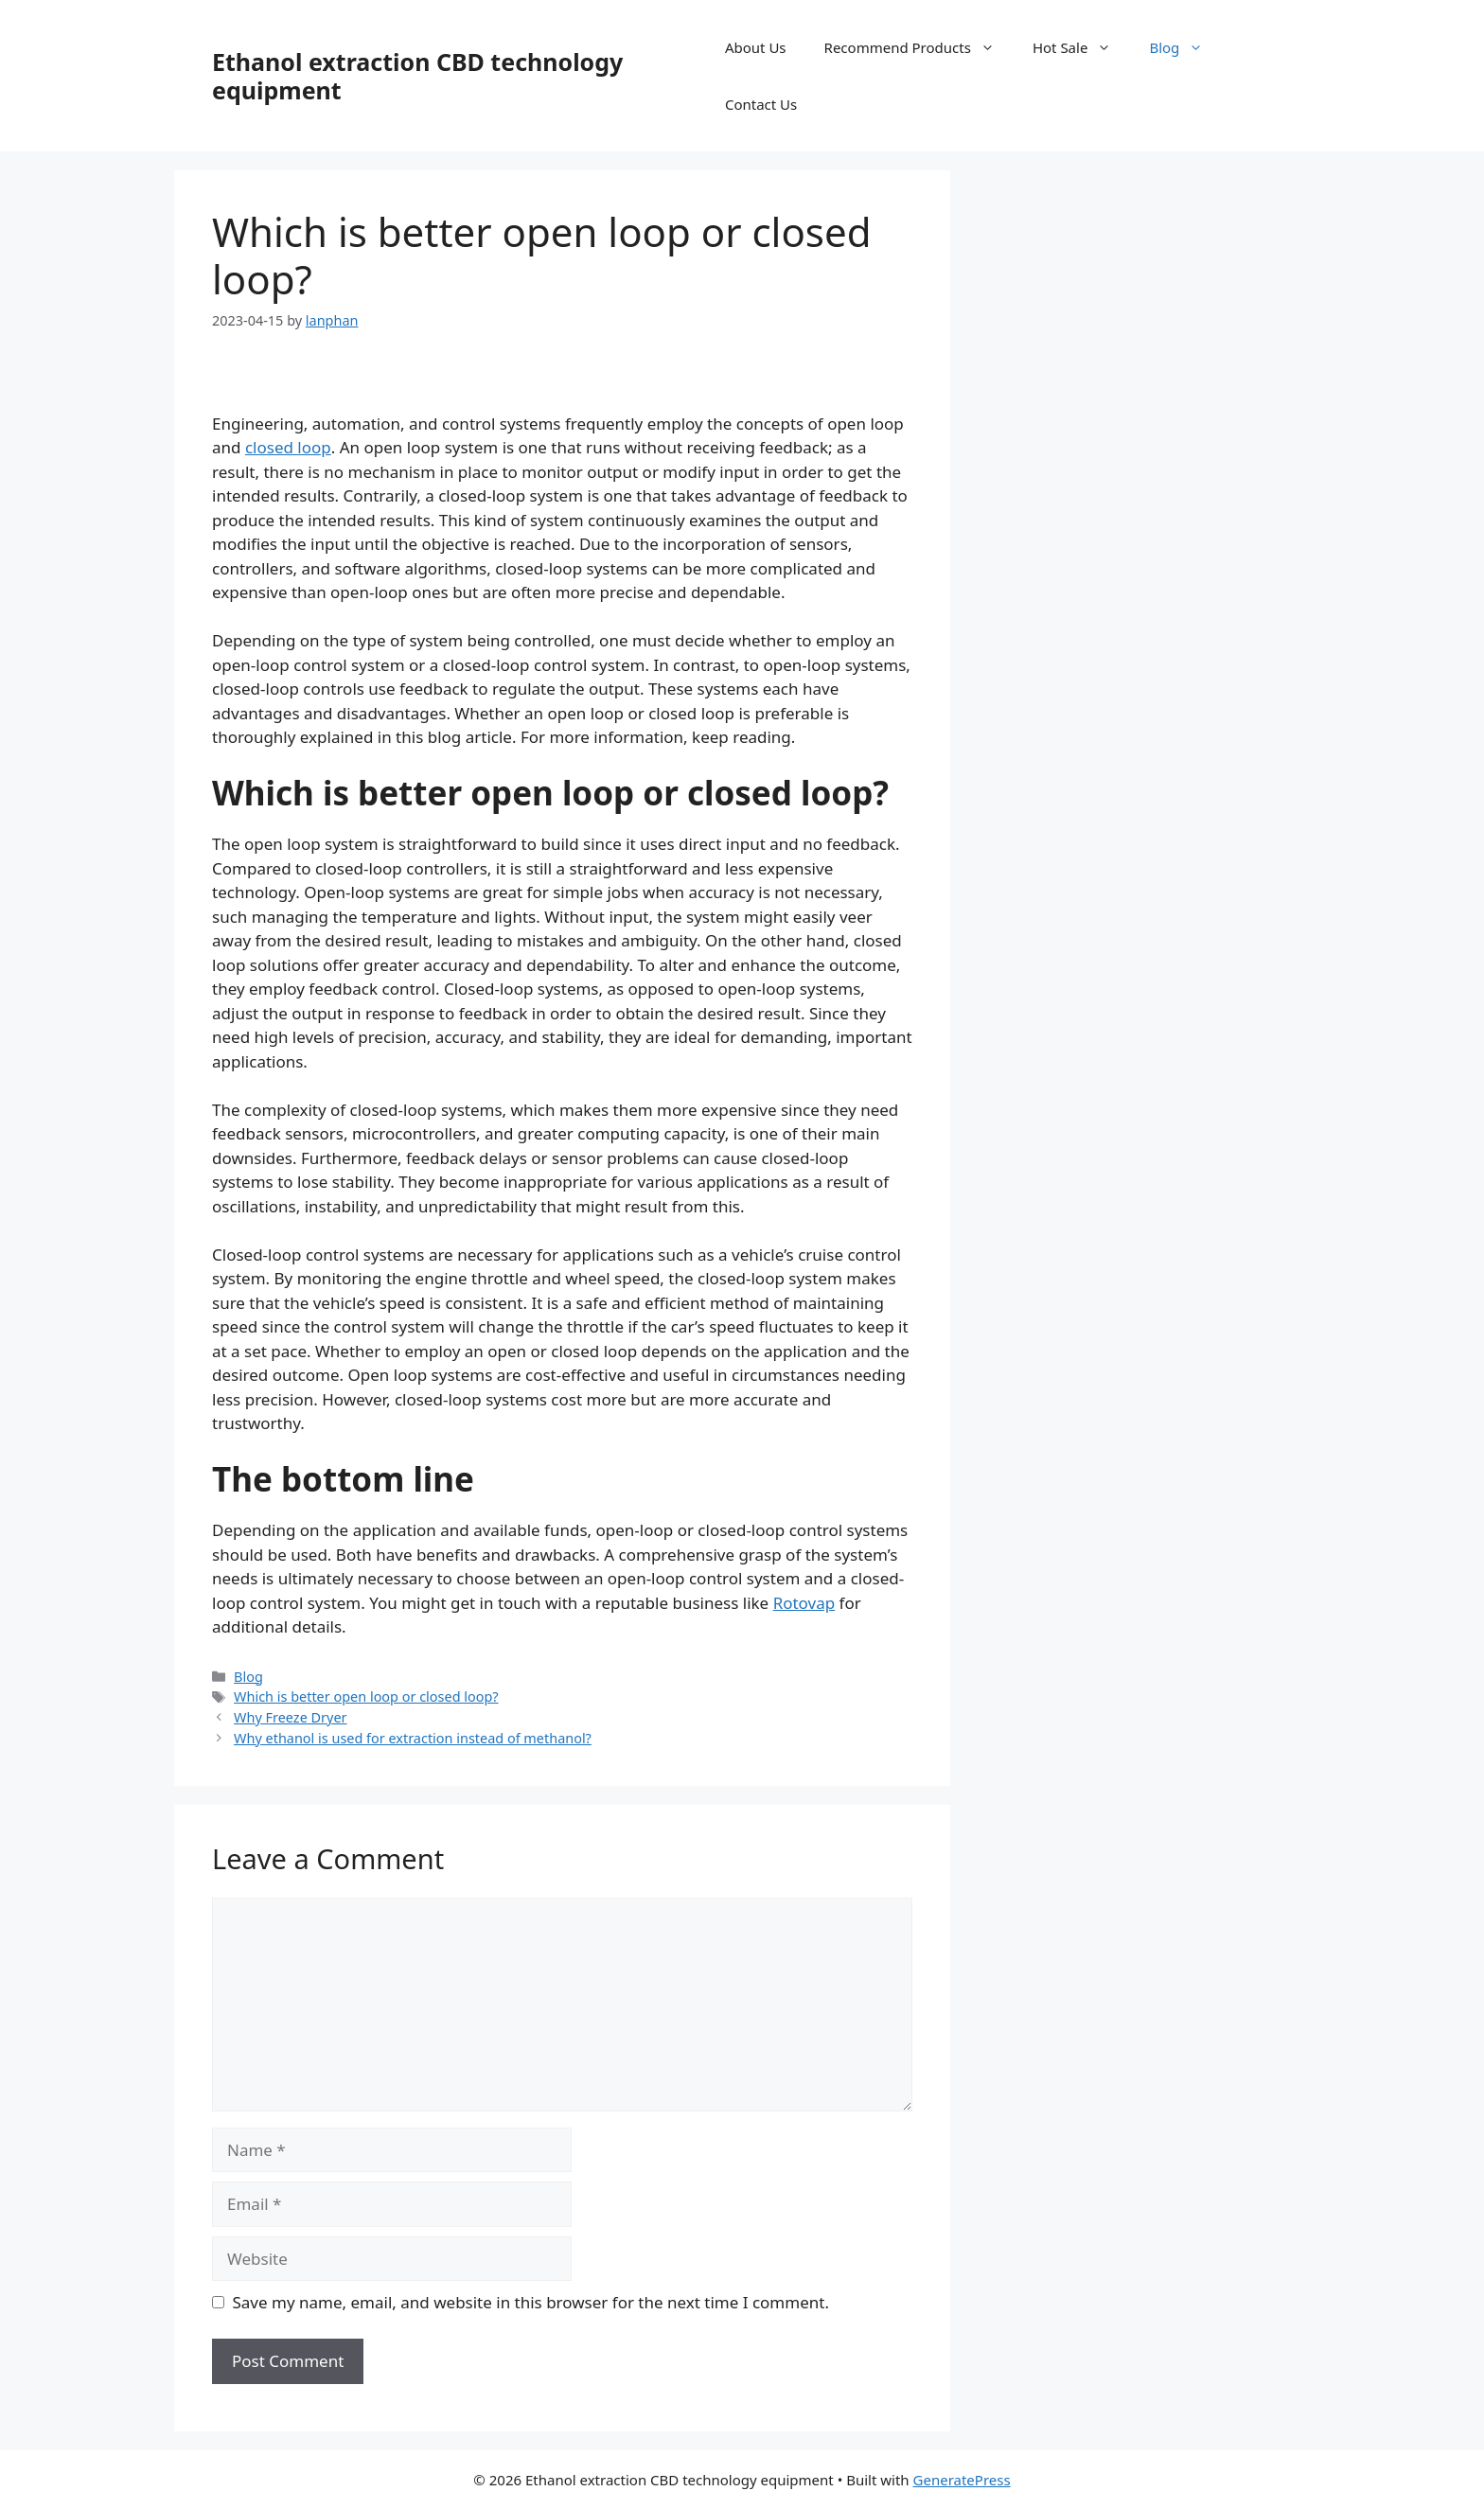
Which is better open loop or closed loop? (366, 1696)
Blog (1185, 47)
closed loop (288, 447)
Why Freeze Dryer (290, 1717)
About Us (755, 47)
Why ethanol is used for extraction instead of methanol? (413, 1738)
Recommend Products (919, 47)
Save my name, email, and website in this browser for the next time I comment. (531, 2302)
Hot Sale (1082, 47)
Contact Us (761, 104)
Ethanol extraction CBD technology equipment (417, 75)
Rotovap (804, 1603)
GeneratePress (962, 2479)
